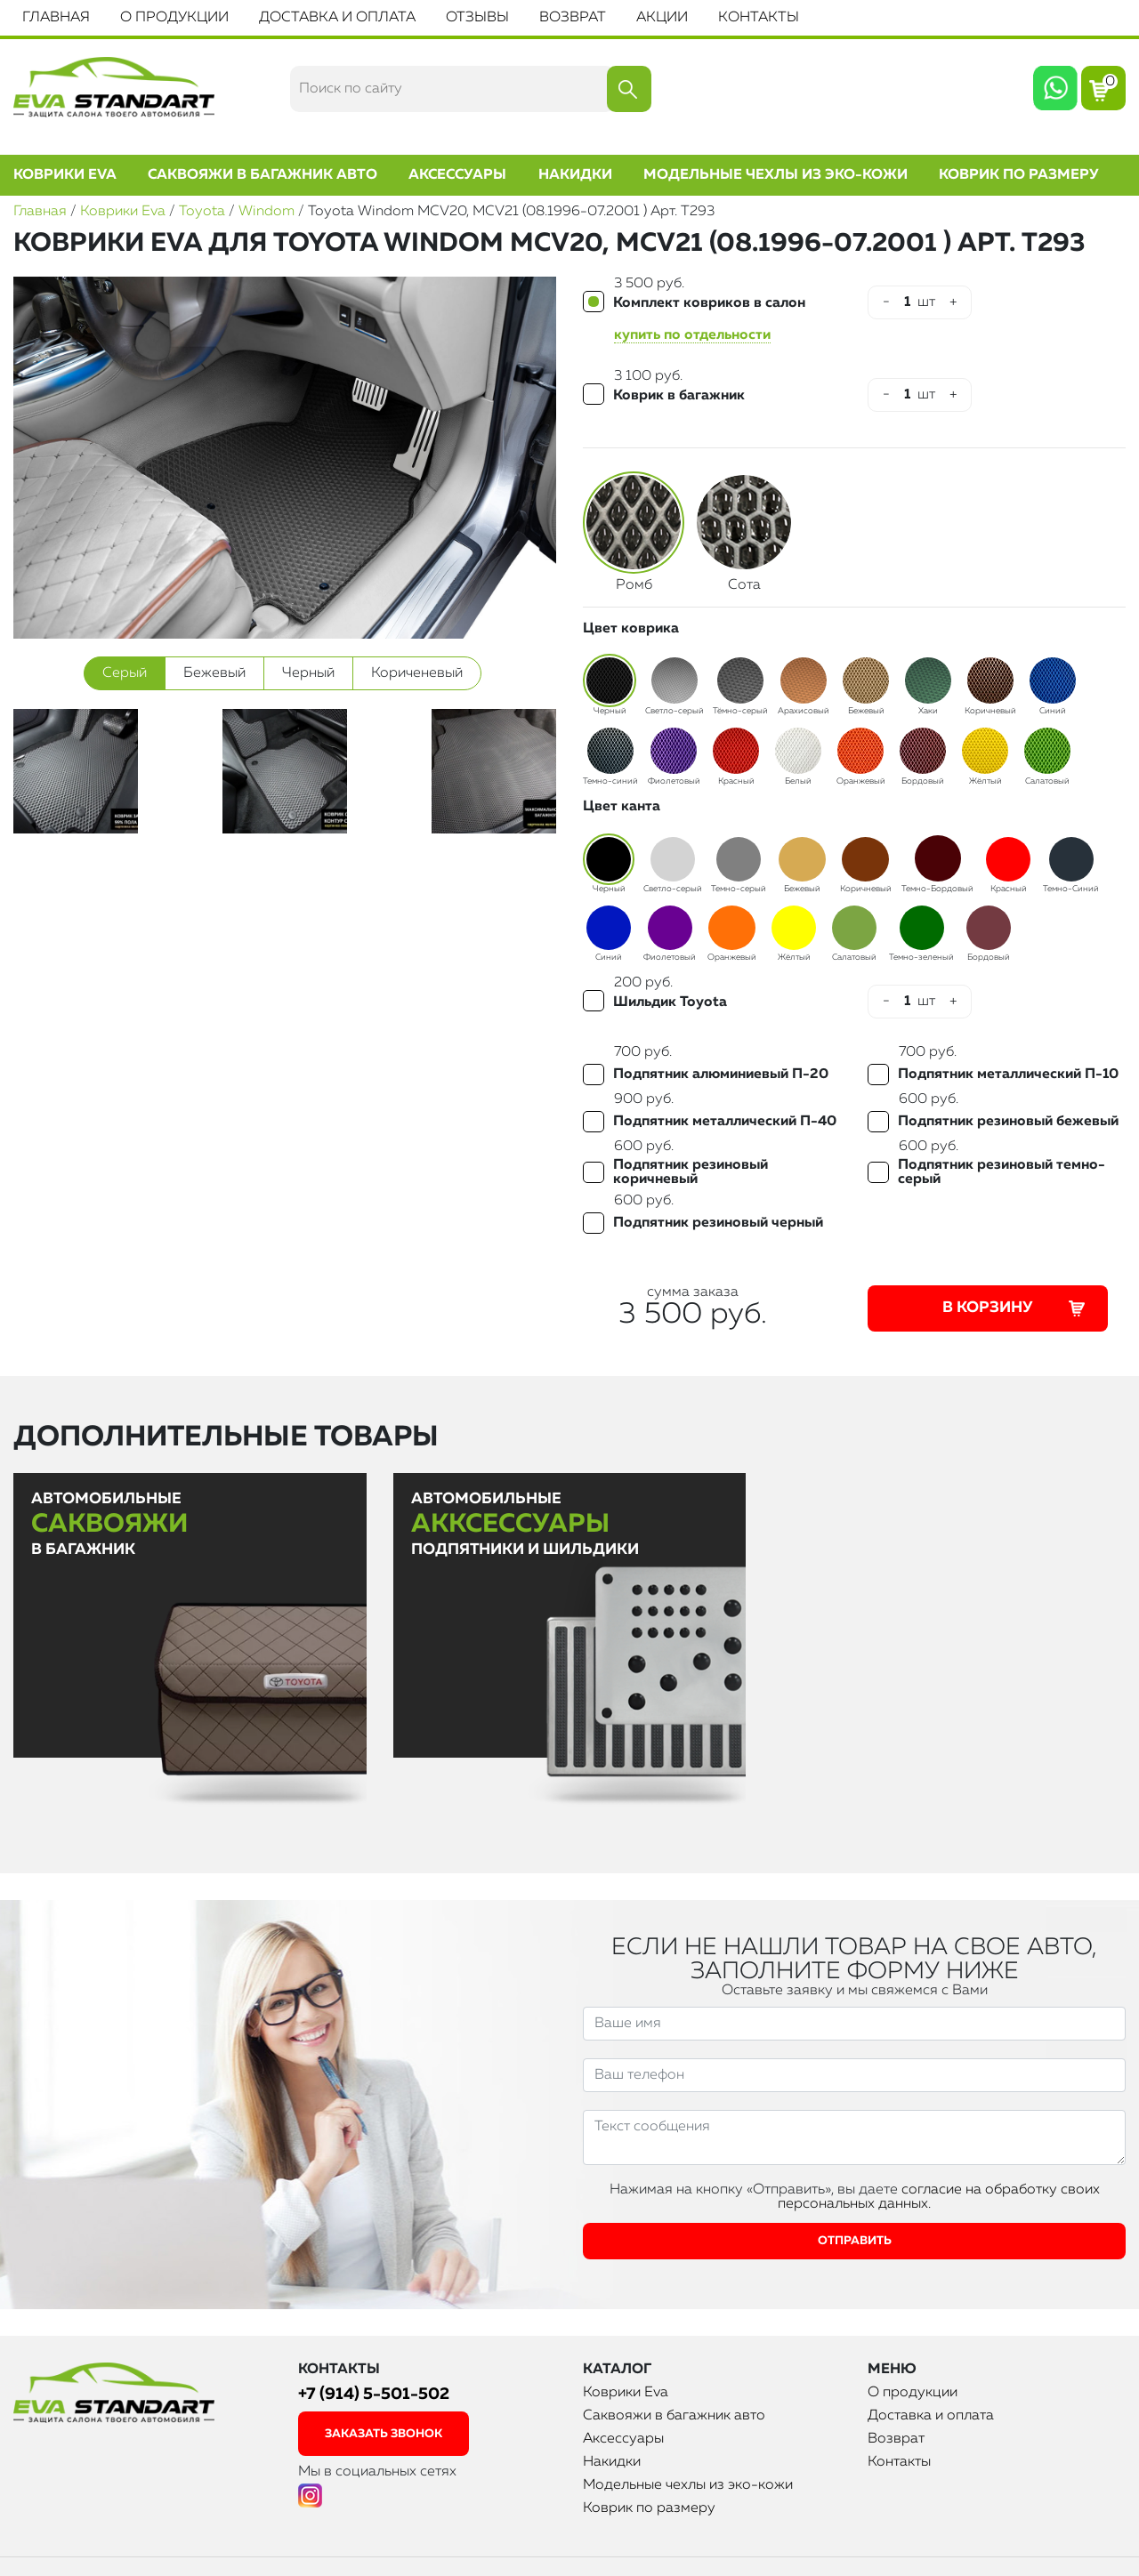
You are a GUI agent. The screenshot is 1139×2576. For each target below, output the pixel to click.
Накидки (575, 175)
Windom (266, 212)
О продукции (174, 18)
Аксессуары (457, 175)
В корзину (1015, 1308)
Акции (662, 18)
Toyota (202, 212)
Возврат (572, 18)
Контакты (758, 18)
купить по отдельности (692, 335)
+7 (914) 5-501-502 (373, 2394)
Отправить (855, 2241)
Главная (56, 18)
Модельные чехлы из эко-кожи (775, 175)
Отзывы (477, 18)
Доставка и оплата (337, 18)
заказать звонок (383, 2434)
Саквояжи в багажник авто (262, 175)
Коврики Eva (65, 175)
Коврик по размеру (1019, 175)
